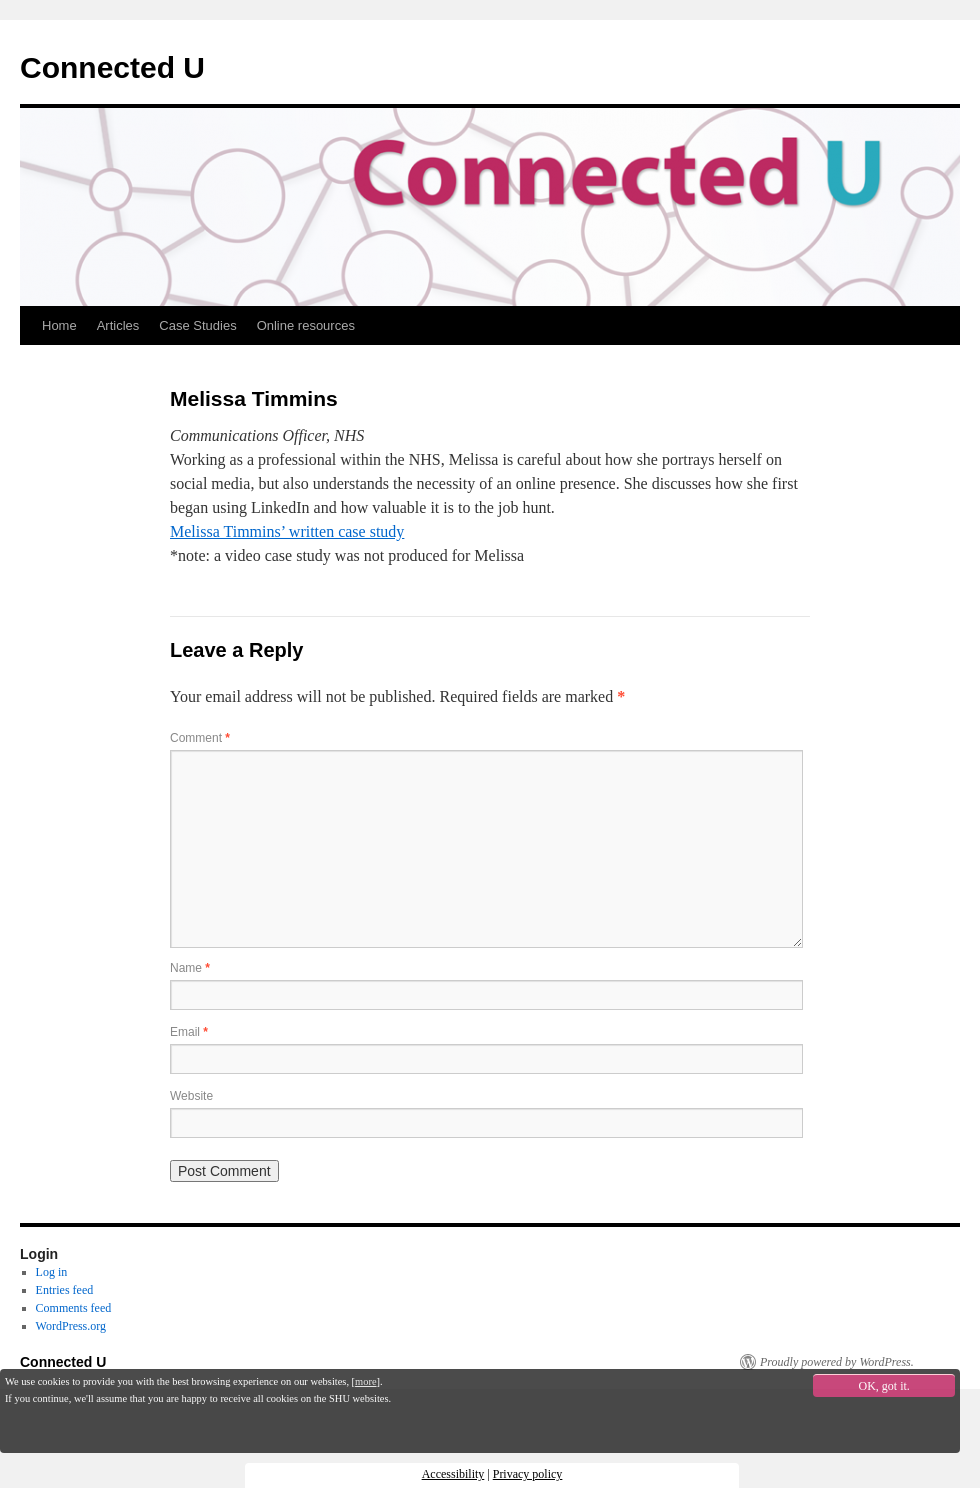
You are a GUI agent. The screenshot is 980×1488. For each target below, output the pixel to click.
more (365, 1381)
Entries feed (65, 1290)
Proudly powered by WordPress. (837, 1362)
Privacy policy (528, 1474)
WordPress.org (71, 1326)
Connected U (112, 67)
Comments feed (74, 1308)
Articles (118, 325)
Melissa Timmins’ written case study (287, 531)
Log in (52, 1272)
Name (190, 968)
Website (191, 1096)
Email (189, 1032)
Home (59, 325)
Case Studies (197, 325)
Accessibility (453, 1474)
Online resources (306, 325)
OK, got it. (884, 1386)
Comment (200, 738)
